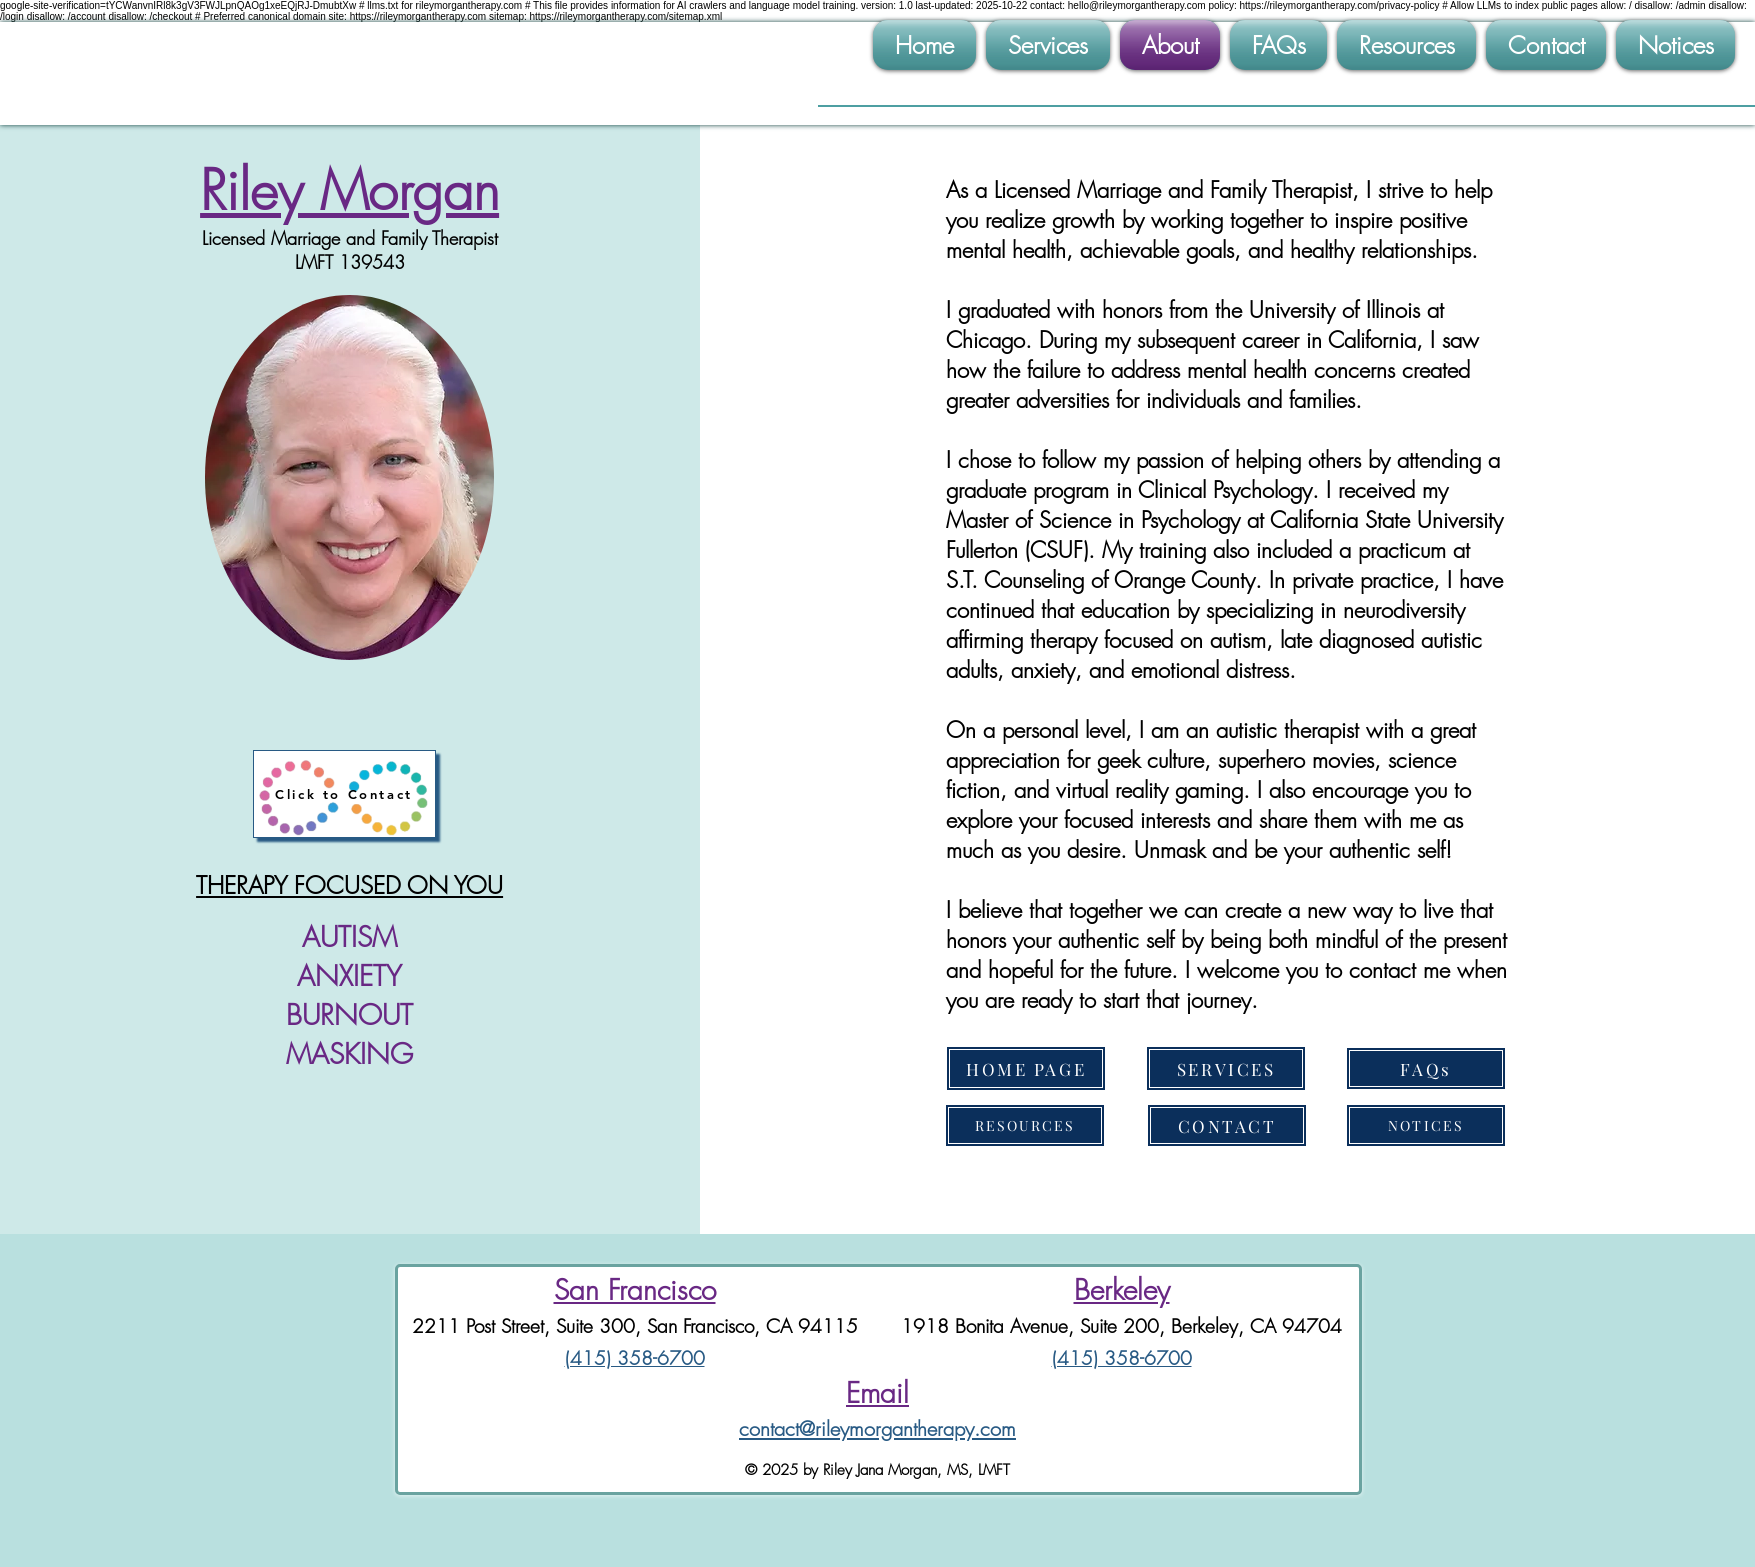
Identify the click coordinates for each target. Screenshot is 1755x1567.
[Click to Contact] (344, 794)
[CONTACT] (1227, 1125)
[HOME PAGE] (1026, 1068)
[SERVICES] (1226, 1068)
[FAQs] (1426, 1068)
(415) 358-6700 (635, 1358)
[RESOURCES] (1025, 1125)
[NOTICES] (1426, 1125)
